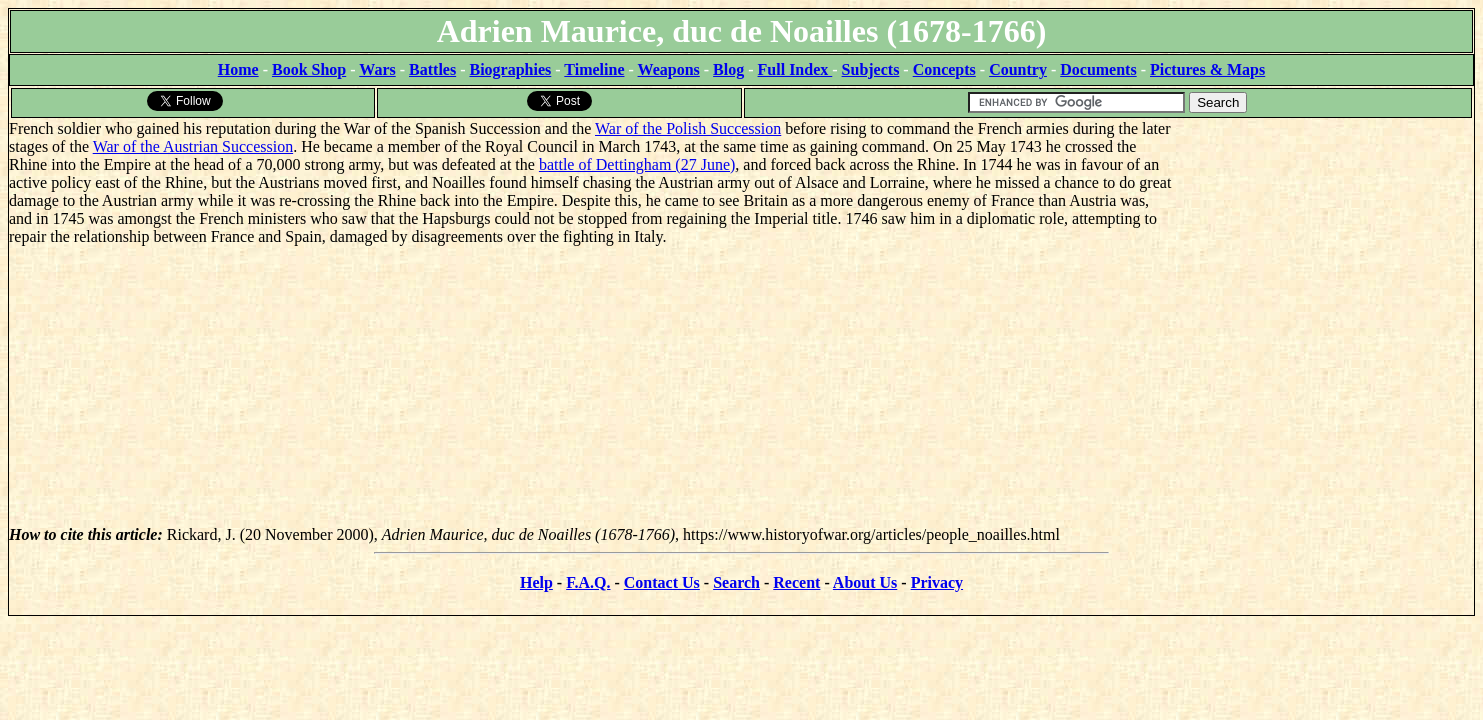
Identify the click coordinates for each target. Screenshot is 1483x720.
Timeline (594, 69)
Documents (1098, 69)
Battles (432, 69)
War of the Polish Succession (688, 128)
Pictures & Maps (1207, 69)
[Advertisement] (1323, 245)
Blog (728, 69)
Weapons (669, 69)
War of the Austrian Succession (193, 146)
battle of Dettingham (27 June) (637, 164)
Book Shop (309, 69)
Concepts (944, 69)
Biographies (510, 69)
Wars (377, 69)
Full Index (795, 69)
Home (238, 69)
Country (1018, 69)
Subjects (871, 69)
